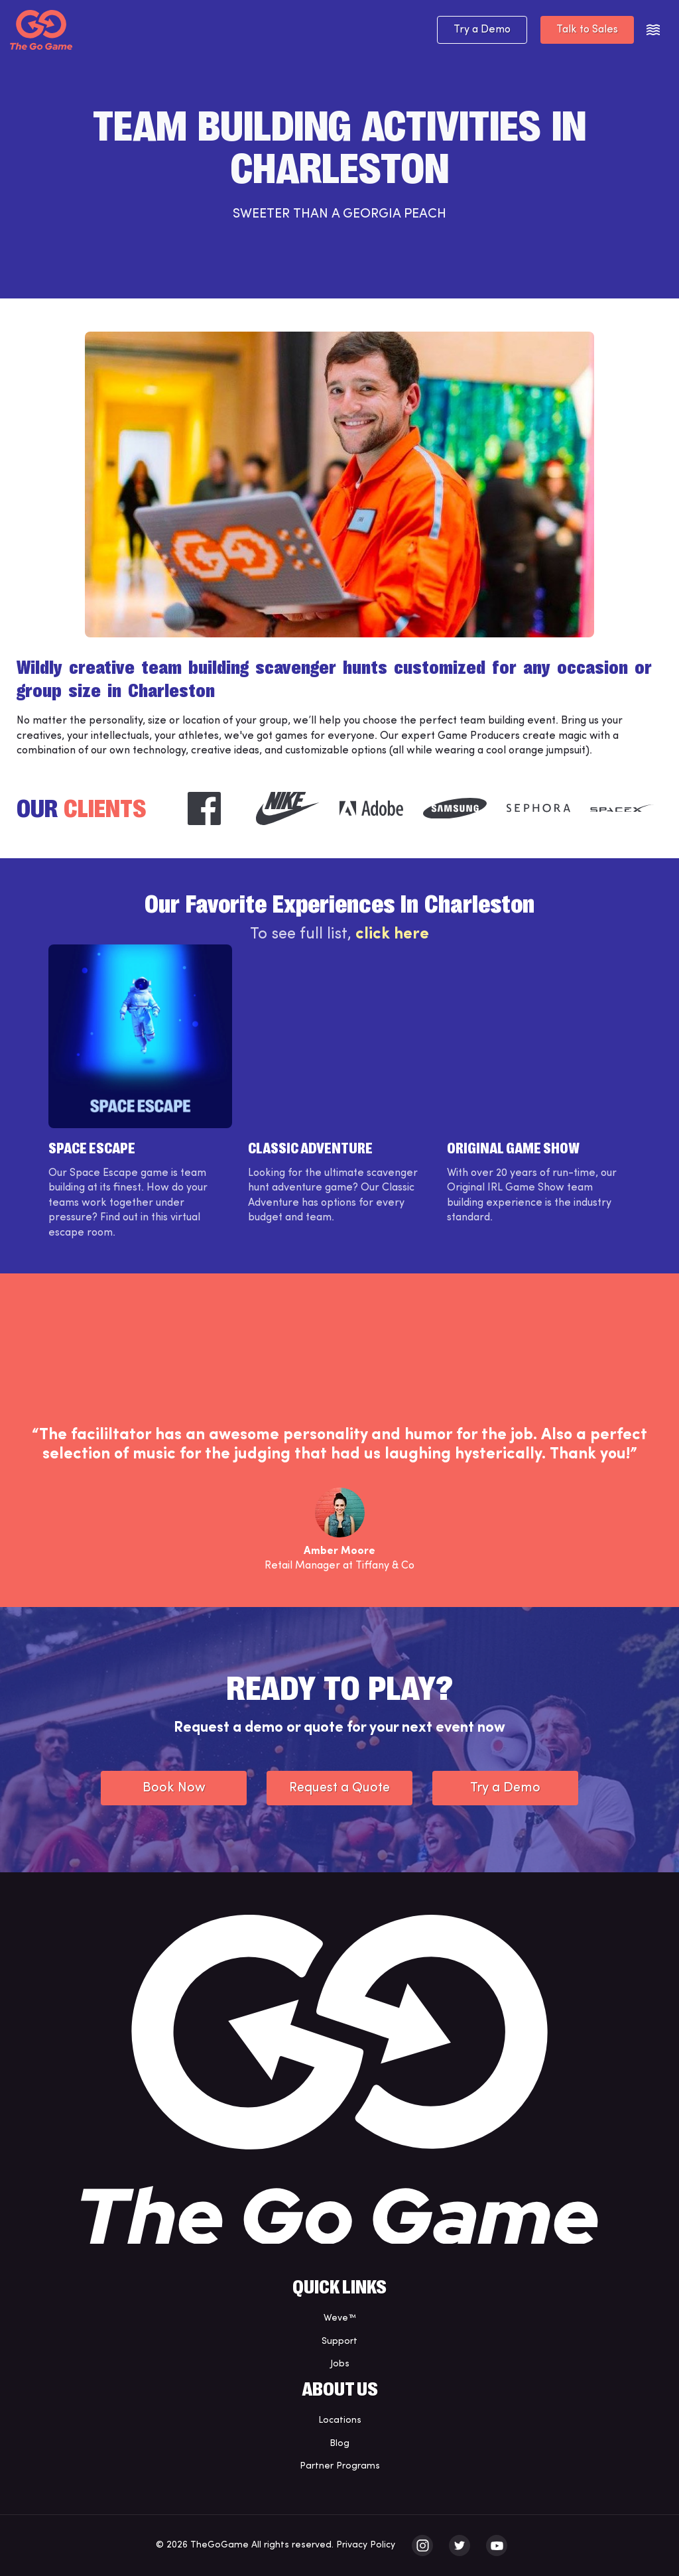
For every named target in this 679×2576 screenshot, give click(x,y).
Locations (339, 2420)
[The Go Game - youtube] (496, 2545)
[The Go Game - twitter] (459, 2545)
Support (339, 2342)
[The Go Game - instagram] (422, 2545)
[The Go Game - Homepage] (41, 30)
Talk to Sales (587, 30)
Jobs (339, 2364)
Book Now (174, 1788)
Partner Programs (340, 2466)
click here (392, 934)
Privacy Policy (365, 2545)
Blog (339, 2444)
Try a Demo (482, 30)
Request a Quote (339, 1788)
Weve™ (340, 2318)
